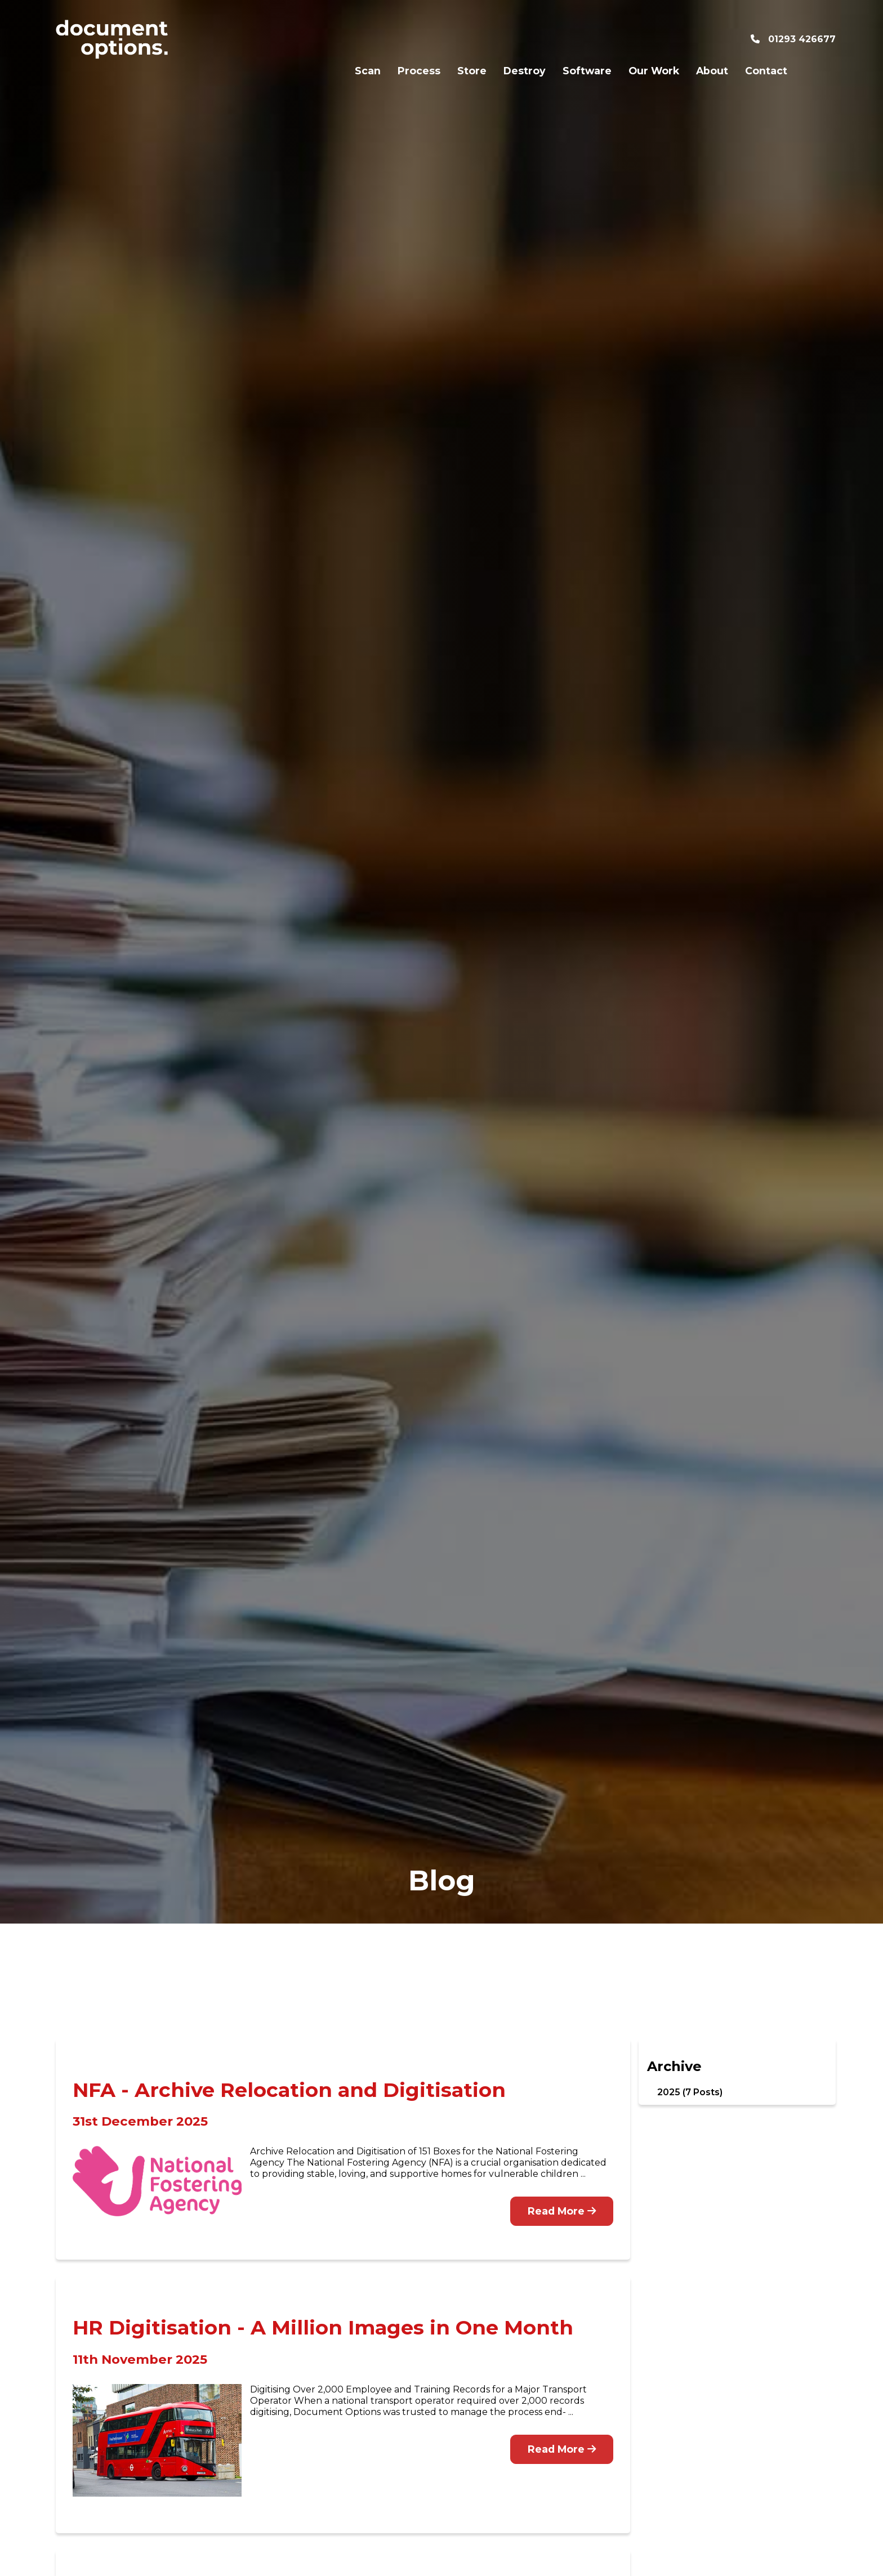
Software (536, 39)
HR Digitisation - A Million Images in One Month (323, 2327)
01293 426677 (793, 39)
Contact (716, 39)
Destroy (474, 39)
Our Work (603, 39)
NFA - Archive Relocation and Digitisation (289, 2090)
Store (421, 39)
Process (368, 39)
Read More (562, 2211)
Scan (318, 39)
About (662, 39)
